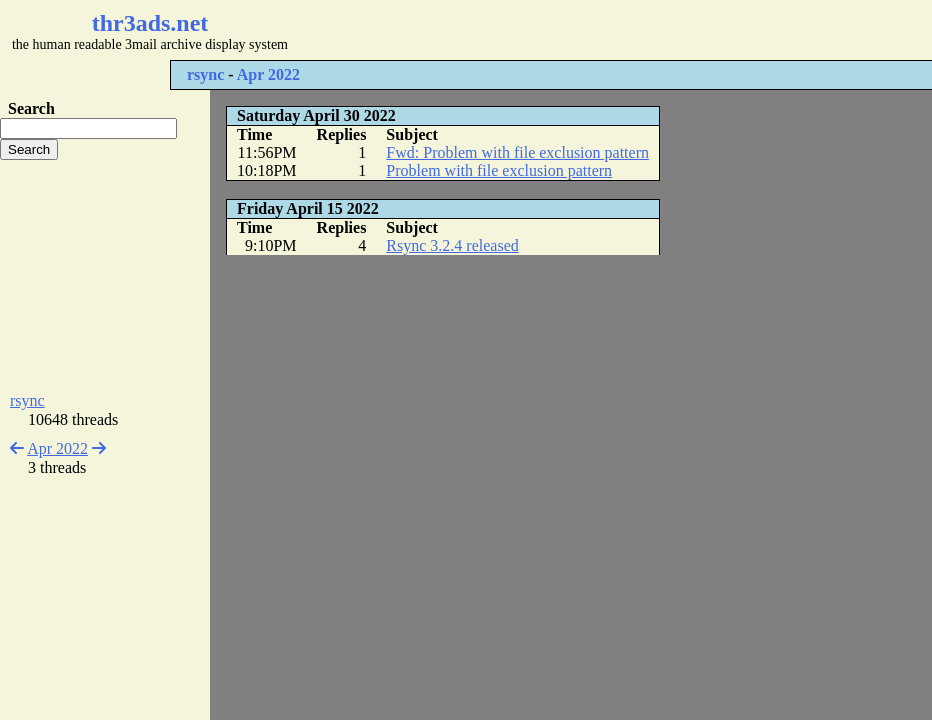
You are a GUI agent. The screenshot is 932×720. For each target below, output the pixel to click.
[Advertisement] (596, 30)
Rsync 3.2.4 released (452, 245)
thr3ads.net (150, 23)
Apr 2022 (268, 74)
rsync (205, 74)
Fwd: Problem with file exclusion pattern (517, 152)
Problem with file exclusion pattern (499, 170)
